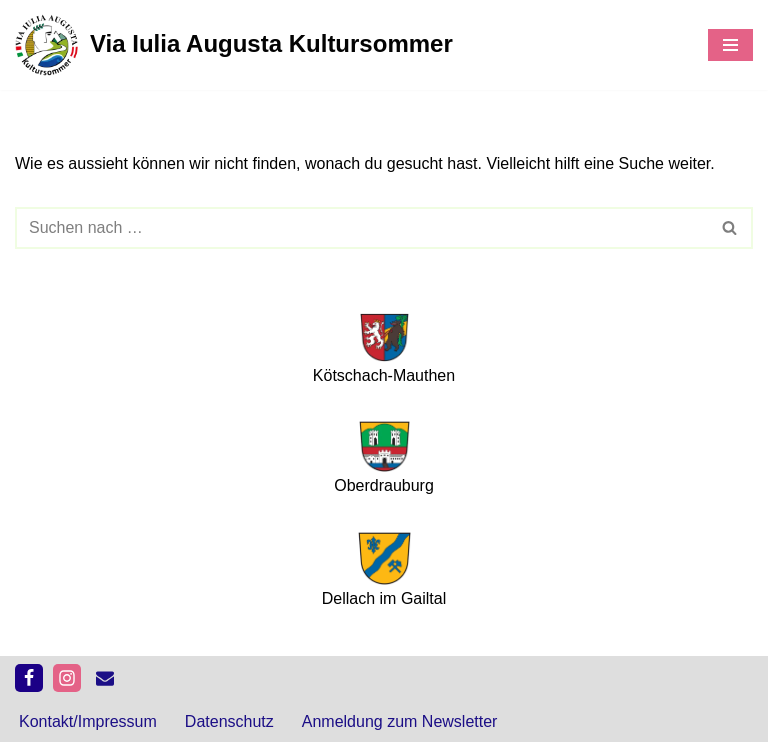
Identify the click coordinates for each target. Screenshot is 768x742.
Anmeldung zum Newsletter (400, 721)
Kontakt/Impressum (88, 721)
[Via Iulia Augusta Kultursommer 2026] (234, 45)
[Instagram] (67, 678)
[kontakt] (105, 678)
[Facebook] (29, 678)
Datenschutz (229, 721)
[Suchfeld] (361, 228)
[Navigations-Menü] (730, 45)
